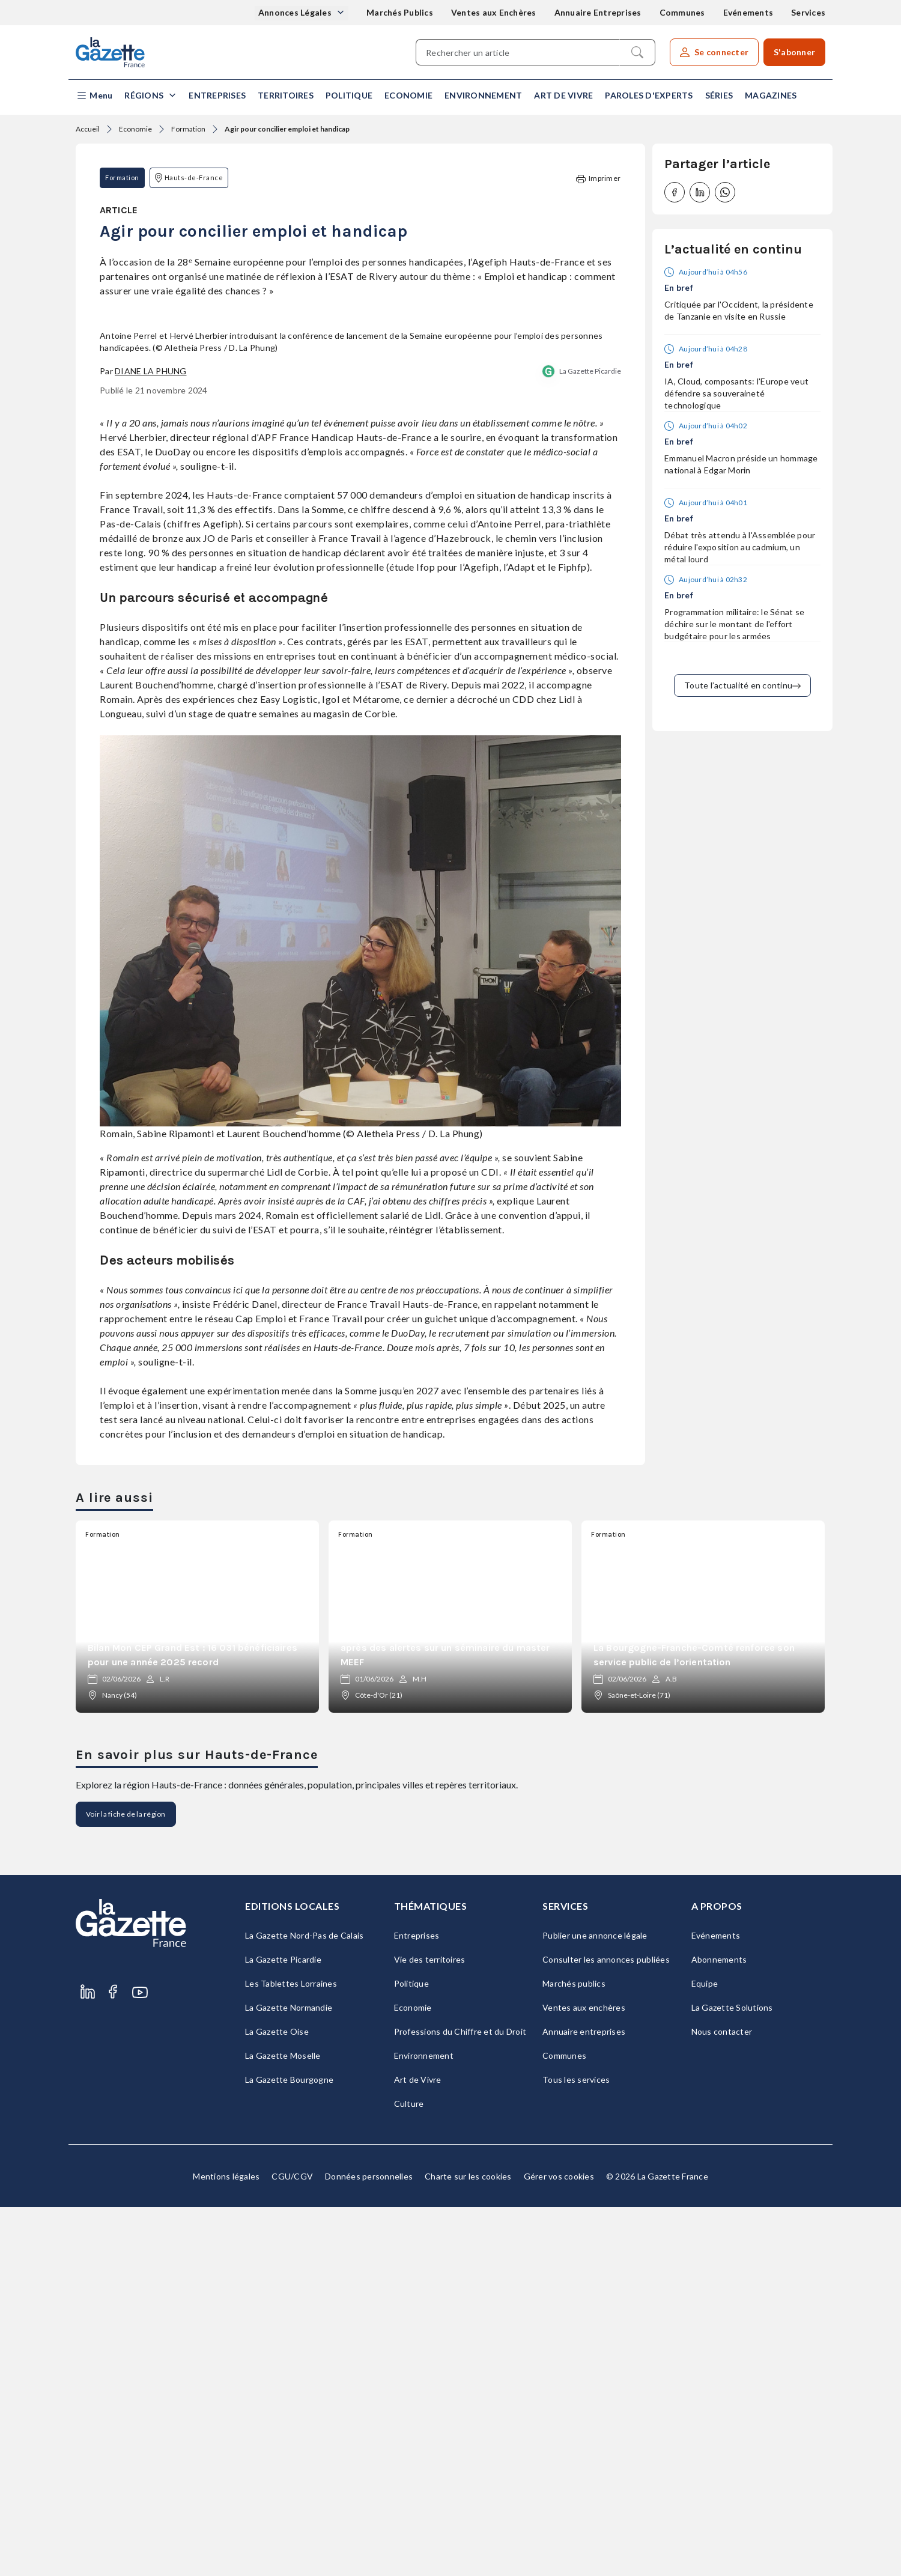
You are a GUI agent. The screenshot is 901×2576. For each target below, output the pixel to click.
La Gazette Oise (277, 2400)
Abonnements (719, 2328)
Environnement (483, 95)
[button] (94, 96)
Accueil (88, 128)
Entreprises (217, 95)
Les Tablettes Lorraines (291, 2352)
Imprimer (598, 179)
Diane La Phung (151, 740)
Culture (409, 2472)
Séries (719, 95)
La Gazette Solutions (732, 2376)
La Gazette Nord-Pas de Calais (304, 2304)
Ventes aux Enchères (493, 12)
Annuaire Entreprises (598, 12)
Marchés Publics (399, 12)
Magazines (770, 95)
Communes (682, 12)
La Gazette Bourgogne (289, 2448)
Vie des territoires (430, 2328)
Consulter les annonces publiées (606, 2328)
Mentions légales (226, 2545)
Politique (349, 95)
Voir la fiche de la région (126, 2182)
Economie (408, 95)
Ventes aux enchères (583, 2376)
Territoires (286, 95)
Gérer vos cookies (559, 2545)
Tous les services (576, 2448)
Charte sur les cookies (468, 2545)
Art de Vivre (563, 95)
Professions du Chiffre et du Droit (460, 2400)
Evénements (748, 12)
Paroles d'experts (649, 95)
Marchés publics (573, 2352)
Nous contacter (722, 2400)
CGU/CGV (292, 2545)
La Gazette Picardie (590, 739)
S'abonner (794, 52)
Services (808, 12)
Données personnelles (369, 2545)
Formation (188, 128)
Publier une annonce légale (595, 2304)
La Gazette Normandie (288, 2376)
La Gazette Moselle (283, 2424)
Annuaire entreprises (583, 2400)
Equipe (704, 2352)
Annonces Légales (295, 12)
